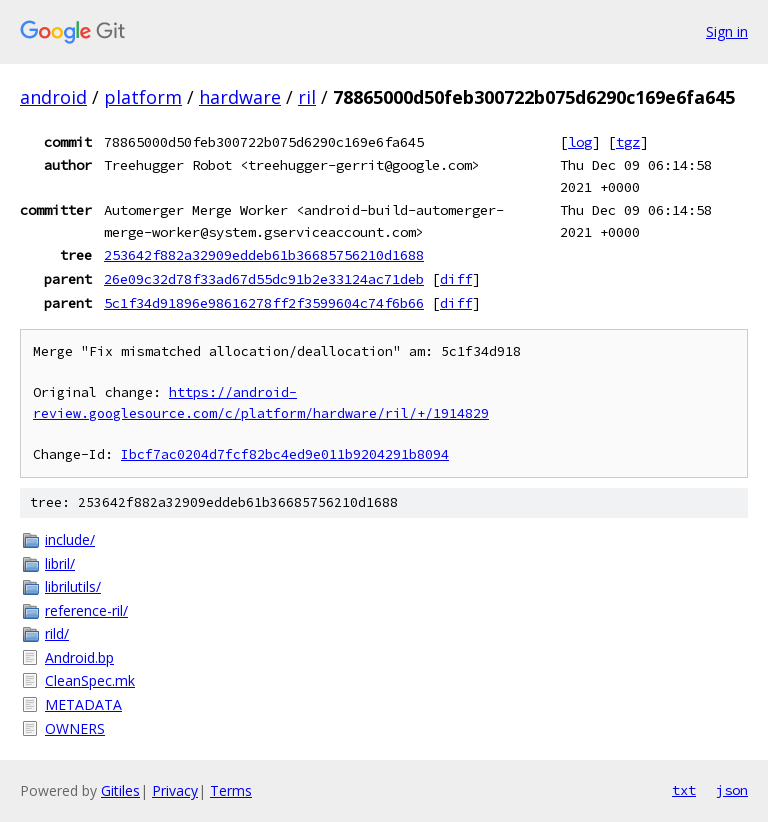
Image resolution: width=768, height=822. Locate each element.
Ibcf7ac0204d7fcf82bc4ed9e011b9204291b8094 (285, 454)
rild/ (57, 633)
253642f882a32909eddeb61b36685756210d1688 (264, 255)
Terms (231, 790)
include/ (70, 539)
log (580, 142)
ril (307, 97)
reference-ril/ (86, 610)
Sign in (727, 31)
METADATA (83, 704)
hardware (240, 97)
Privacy (175, 790)
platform (143, 97)
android (53, 97)
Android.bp (79, 657)
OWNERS (75, 728)
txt (684, 790)
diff (456, 279)
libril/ (60, 563)
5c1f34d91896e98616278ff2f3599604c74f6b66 (264, 303)
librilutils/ (73, 586)
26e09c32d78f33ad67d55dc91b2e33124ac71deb (264, 279)
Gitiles (120, 790)
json (732, 790)
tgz (628, 142)
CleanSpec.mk (90, 680)
